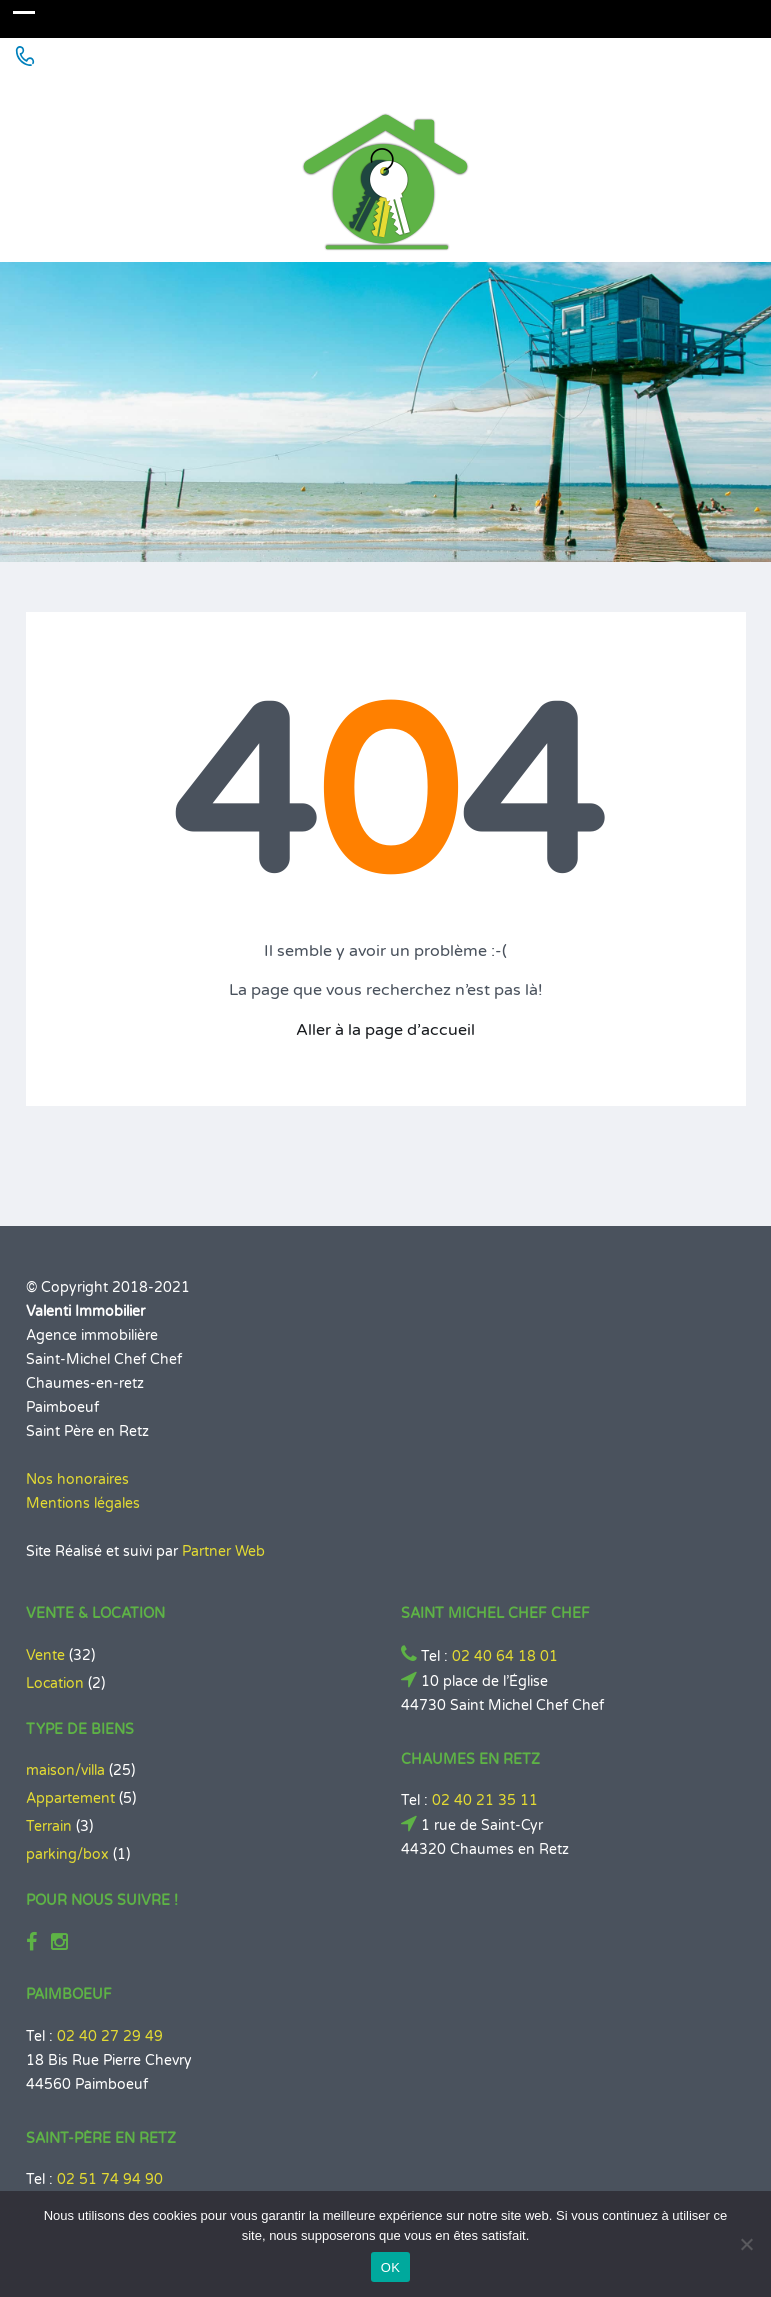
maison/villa (65, 1770)
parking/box (67, 1854)
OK (390, 2267)
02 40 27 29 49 (110, 2036)
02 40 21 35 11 (485, 1800)
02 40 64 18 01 (505, 1656)
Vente (45, 1655)
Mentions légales (83, 1503)
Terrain (49, 1826)
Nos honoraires (77, 1479)
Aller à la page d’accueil (385, 1030)
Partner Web (223, 1551)
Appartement (70, 1798)
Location (55, 1683)
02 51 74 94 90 (110, 2179)
